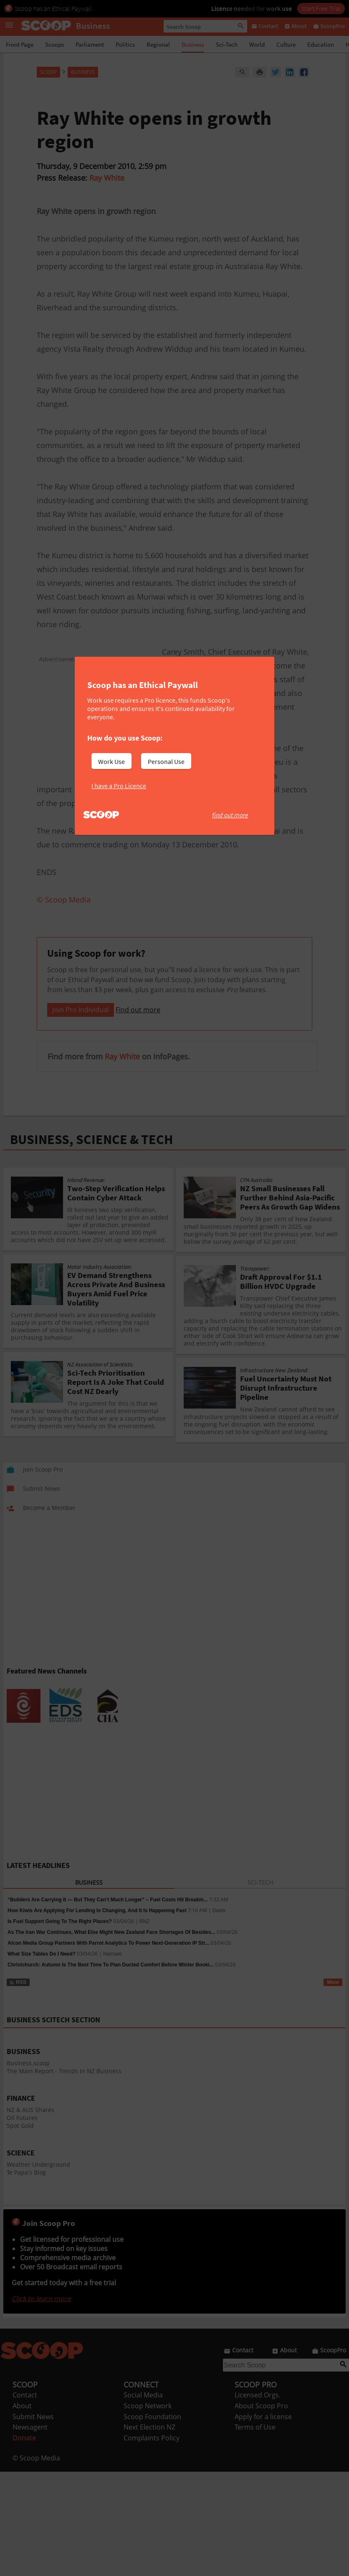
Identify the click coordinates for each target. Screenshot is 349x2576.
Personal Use (166, 761)
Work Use (111, 761)
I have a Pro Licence (118, 785)
